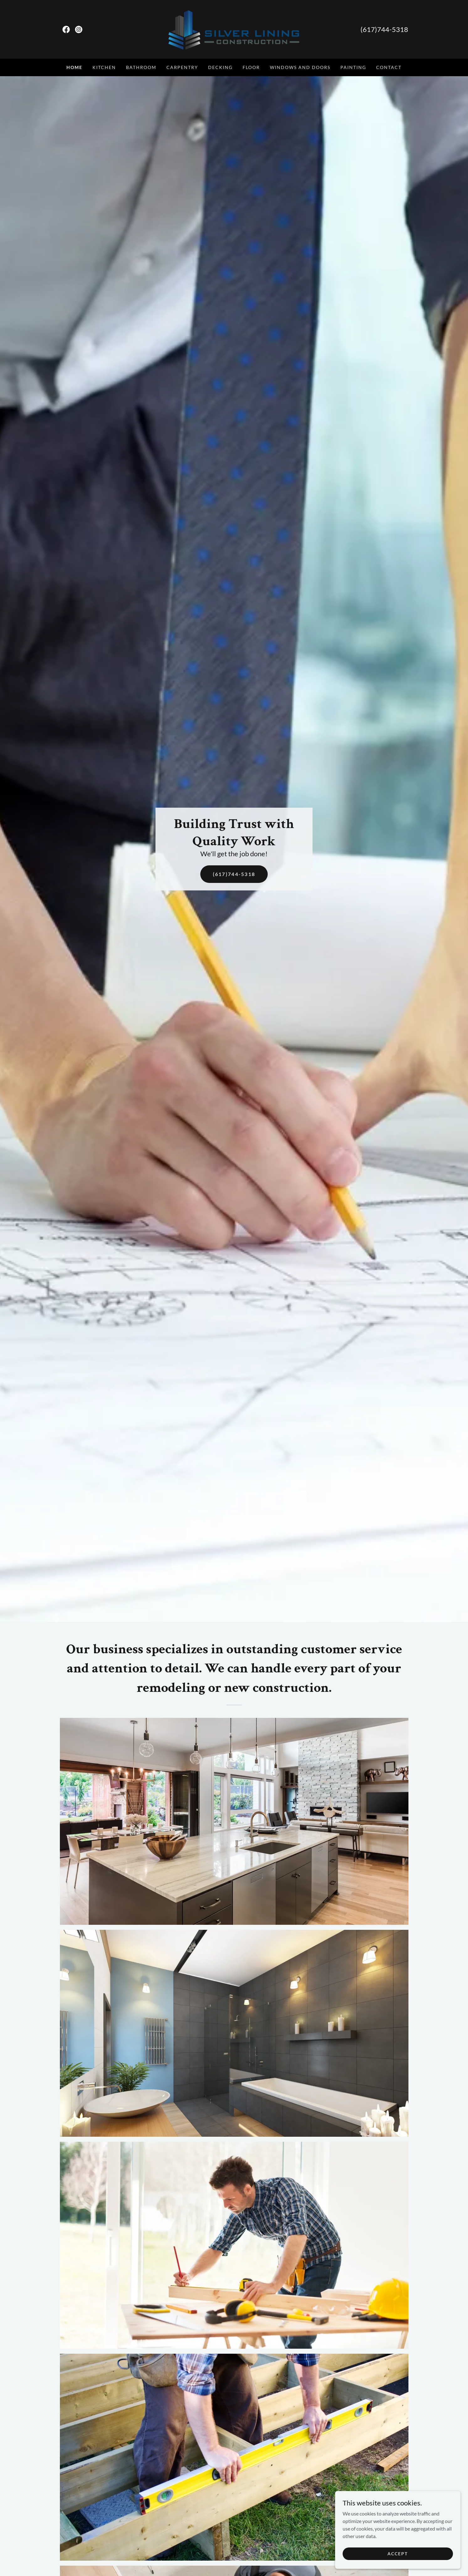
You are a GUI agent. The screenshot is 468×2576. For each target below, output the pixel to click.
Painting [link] (353, 67)
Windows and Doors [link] (300, 67)
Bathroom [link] (141, 67)
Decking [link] (220, 67)
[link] (66, 29)
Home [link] (74, 67)
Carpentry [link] (182, 67)
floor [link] (251, 67)
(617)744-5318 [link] (384, 29)
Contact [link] (389, 67)
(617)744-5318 (234, 874)
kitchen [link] (104, 67)
